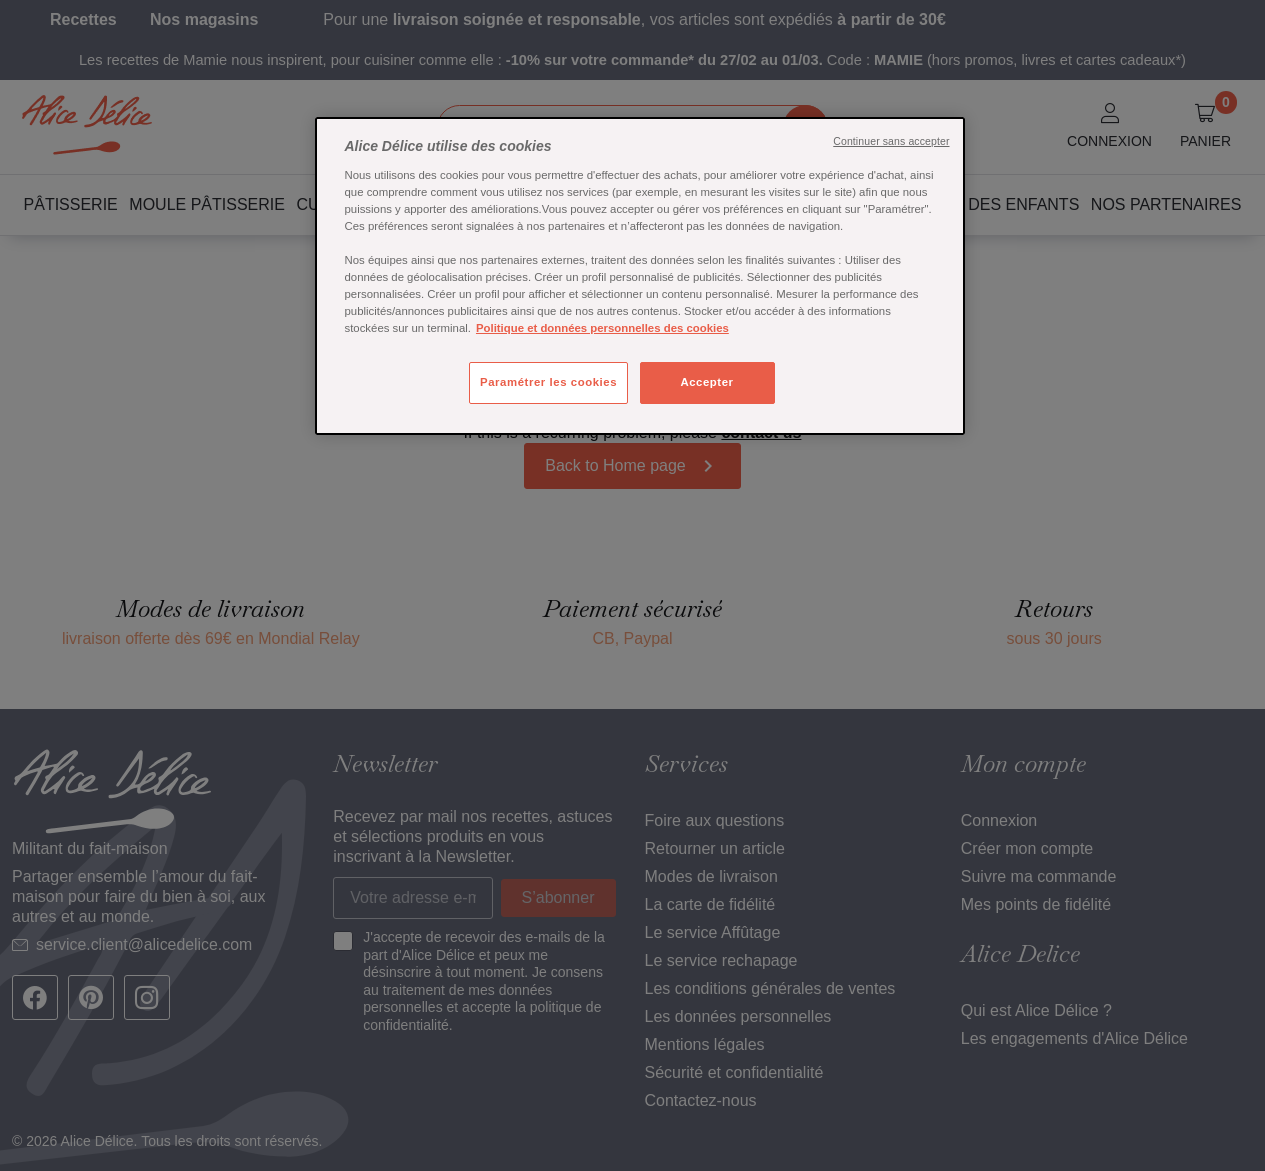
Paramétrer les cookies (548, 382)
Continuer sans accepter (891, 141)
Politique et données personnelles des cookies (602, 328)
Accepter (706, 382)
